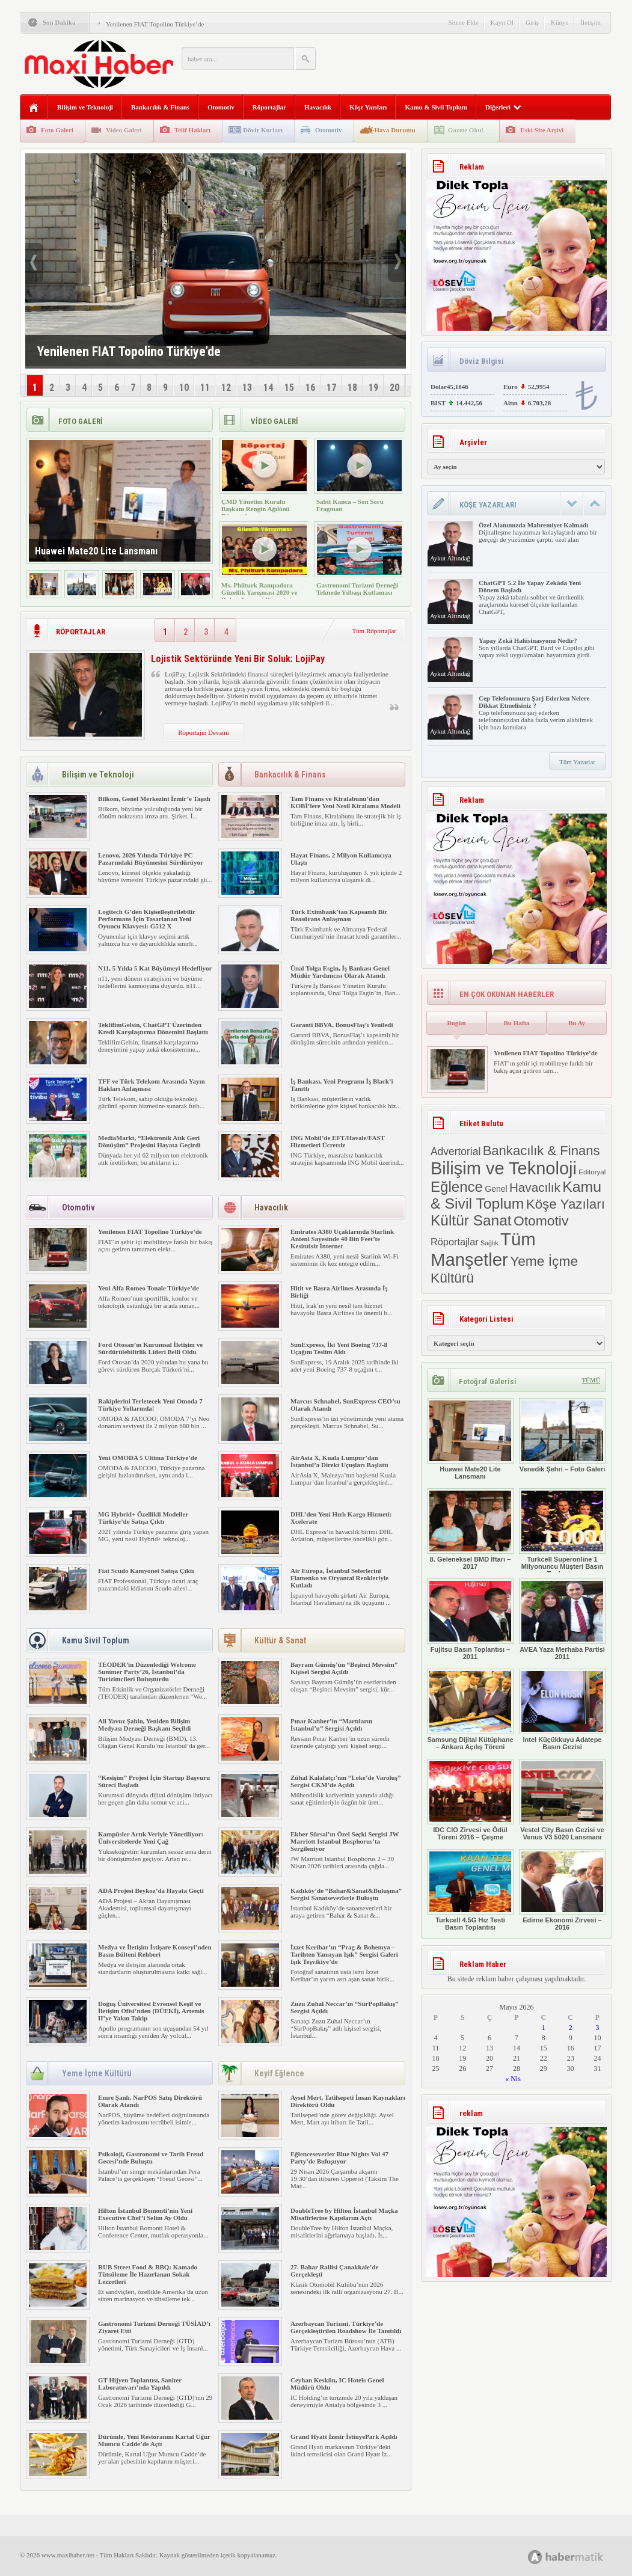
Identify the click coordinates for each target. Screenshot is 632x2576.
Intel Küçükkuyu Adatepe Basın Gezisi (562, 1709)
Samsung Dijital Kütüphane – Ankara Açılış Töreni (470, 1709)
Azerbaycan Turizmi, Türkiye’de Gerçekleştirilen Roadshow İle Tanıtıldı (345, 2327)
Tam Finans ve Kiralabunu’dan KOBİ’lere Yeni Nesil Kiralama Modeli (345, 802)
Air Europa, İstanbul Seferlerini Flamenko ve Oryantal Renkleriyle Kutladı (339, 1578)
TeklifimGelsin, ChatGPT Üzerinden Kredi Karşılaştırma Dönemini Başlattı (153, 1028)
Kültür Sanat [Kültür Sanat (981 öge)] (471, 1220)
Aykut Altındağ (450, 558)
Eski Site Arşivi (541, 129)
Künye (559, 22)
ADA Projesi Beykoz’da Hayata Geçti (151, 1890)
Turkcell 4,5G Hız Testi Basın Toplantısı (470, 1890)
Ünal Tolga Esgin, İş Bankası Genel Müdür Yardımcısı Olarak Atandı (340, 971)
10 (184, 387)
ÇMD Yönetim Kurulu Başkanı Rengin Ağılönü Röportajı (255, 509)
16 (310, 387)
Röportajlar (269, 107)
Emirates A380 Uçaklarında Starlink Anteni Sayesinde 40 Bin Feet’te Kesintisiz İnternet (342, 1239)
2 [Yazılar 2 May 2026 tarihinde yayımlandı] (570, 2027)
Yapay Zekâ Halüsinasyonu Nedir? (528, 640)
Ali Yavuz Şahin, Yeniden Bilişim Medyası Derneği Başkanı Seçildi (144, 1724)
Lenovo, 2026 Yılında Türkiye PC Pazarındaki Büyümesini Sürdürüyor (150, 858)
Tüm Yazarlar (577, 761)
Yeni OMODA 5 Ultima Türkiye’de (147, 1457)
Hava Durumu (395, 129)
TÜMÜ (590, 1380)
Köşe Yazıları (368, 107)
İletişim (590, 22)
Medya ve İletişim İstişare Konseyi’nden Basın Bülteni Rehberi (155, 1950)
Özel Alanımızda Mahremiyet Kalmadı (533, 525)
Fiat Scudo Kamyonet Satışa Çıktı (146, 1570)
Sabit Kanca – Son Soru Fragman (350, 505)
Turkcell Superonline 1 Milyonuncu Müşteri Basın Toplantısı (562, 1532)
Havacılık (317, 107)
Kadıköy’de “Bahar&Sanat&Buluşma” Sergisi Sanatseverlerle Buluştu (346, 1894)
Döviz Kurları (263, 129)
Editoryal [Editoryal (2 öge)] (592, 1172)
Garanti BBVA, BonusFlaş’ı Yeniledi (341, 1024)
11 (205, 387)
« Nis (513, 2079)
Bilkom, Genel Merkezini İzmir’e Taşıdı (154, 798)
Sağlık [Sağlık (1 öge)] (489, 1243)
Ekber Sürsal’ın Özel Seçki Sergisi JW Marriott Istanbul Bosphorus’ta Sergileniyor (344, 1841)
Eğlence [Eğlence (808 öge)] (457, 1187)
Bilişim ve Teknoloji (85, 107)
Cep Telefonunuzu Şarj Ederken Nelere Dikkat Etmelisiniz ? (534, 702)
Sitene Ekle (463, 22)
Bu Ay (576, 1022)
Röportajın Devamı (203, 732)
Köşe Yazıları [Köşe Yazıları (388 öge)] (565, 1204)
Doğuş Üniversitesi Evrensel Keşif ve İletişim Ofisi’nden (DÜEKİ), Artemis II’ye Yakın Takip (151, 2011)
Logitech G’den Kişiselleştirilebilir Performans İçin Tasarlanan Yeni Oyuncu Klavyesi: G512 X (146, 919)
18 (352, 387)
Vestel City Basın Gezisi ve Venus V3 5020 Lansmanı (562, 1800)
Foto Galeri (57, 129)
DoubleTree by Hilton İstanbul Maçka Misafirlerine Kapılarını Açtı (344, 2214)
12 (226, 387)
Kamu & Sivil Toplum (436, 107)
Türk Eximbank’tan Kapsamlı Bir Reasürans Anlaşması (338, 915)
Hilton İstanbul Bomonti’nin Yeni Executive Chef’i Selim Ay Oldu (145, 2214)
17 (331, 387)
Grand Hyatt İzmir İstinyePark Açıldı (343, 2436)
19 (373, 387)
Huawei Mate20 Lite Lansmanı (470, 1439)
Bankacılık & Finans (160, 107)
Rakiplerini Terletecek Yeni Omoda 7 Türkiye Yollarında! (150, 1404)
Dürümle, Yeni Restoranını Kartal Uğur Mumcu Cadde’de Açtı (154, 2440)
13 (247, 387)
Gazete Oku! (466, 129)
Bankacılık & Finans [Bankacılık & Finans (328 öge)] (541, 1150)
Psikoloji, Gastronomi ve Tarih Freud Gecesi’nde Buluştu (150, 2157)
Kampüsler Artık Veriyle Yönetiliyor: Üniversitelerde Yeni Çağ (150, 1837)
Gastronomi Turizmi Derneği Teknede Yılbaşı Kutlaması (357, 588)
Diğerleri (503, 107)
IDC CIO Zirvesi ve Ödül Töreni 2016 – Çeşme (470, 1800)
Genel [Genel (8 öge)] (496, 1189)
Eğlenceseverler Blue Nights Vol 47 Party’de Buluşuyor (339, 2157)
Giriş (532, 22)
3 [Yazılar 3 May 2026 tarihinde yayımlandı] (598, 2027)
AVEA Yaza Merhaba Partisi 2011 (562, 1619)
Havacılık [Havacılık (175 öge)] (534, 1187)
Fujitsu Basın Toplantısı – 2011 (470, 1619)
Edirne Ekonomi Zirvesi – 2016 (562, 1890)
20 (394, 387)
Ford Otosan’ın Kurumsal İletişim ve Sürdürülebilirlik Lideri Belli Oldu (150, 1348)
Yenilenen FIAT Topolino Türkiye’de (155, 24)
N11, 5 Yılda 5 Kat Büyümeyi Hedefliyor (155, 968)
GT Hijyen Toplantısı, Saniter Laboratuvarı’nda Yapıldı (140, 2383)
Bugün (456, 1022)
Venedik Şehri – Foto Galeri (562, 1435)
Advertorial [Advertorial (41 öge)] (455, 1151)
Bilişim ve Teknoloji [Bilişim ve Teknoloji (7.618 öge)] (504, 1168)
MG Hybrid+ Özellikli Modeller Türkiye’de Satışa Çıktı (143, 1517)
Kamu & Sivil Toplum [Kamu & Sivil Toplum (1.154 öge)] (516, 1195)
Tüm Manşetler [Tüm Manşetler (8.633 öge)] (483, 1249)
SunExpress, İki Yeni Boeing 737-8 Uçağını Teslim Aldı (338, 1348)
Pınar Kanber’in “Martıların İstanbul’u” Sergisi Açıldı (331, 1724)
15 (289, 387)
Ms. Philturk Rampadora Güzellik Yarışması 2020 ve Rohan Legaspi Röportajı (259, 592)
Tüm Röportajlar (374, 630)
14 (268, 387)
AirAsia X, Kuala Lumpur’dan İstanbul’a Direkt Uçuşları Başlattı (339, 1461)
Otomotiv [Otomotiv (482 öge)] (541, 1220)
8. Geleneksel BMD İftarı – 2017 (470, 1529)
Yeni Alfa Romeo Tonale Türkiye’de (148, 1288)
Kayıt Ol (502, 22)
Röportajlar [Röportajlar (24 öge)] (455, 1241)
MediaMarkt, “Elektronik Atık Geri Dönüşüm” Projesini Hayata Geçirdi (149, 1141)
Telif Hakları (192, 129)
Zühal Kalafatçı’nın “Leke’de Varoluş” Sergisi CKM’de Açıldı (345, 1781)
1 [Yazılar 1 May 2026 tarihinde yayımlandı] (543, 2027)
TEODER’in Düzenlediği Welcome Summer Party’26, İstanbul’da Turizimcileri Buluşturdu (147, 1671)
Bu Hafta (516, 1022)
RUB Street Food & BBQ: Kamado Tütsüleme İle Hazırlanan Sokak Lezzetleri (147, 2274)
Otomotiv (221, 107)
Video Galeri (124, 129)
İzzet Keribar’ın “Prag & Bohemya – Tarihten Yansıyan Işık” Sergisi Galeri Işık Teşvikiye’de (344, 1954)
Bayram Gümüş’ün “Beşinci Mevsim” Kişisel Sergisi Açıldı (343, 1668)
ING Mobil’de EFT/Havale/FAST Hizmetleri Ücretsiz (337, 1141)
